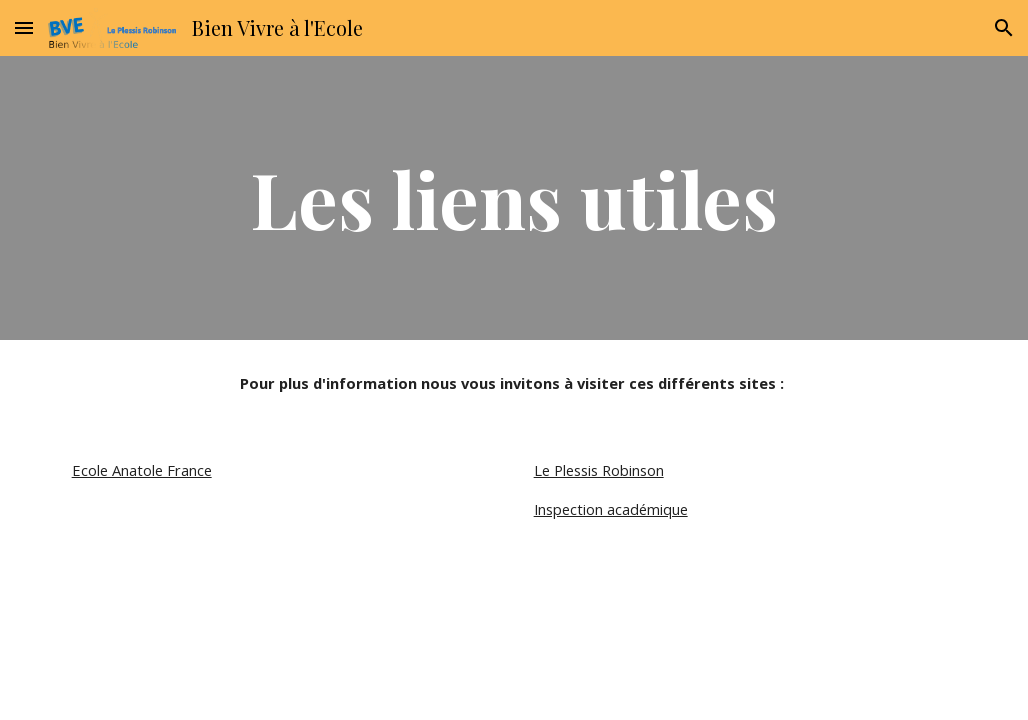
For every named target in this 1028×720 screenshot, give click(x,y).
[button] (24, 27)
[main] (514, 198)
